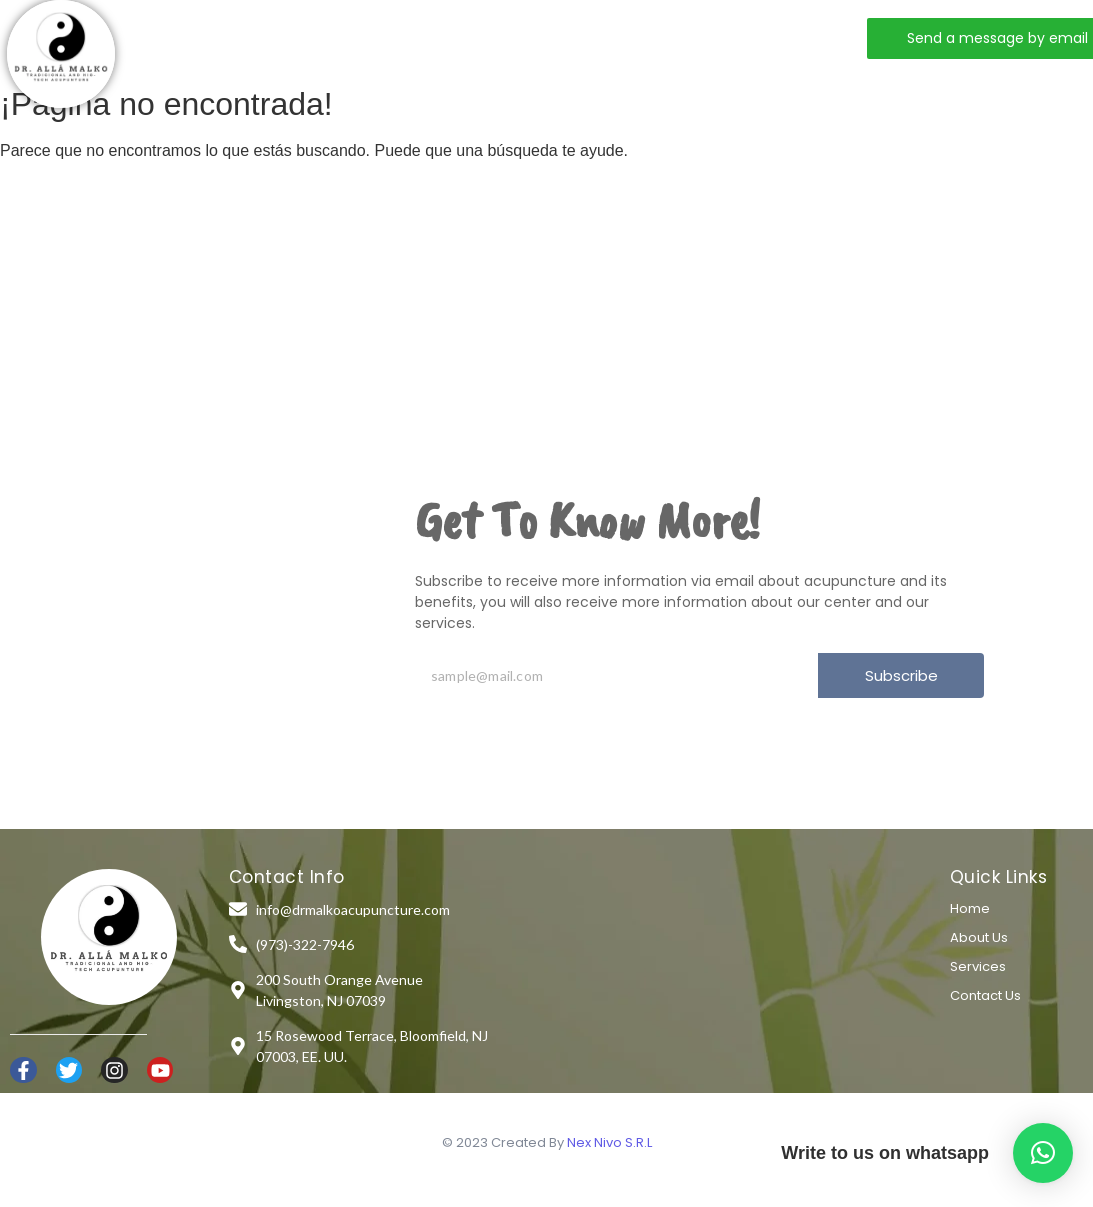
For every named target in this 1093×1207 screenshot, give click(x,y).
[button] (1043, 1153)
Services (457, 37)
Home (264, 37)
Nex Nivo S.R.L (609, 1142)
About (355, 37)
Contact (567, 37)
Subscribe (901, 675)
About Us (979, 937)
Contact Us (985, 995)
